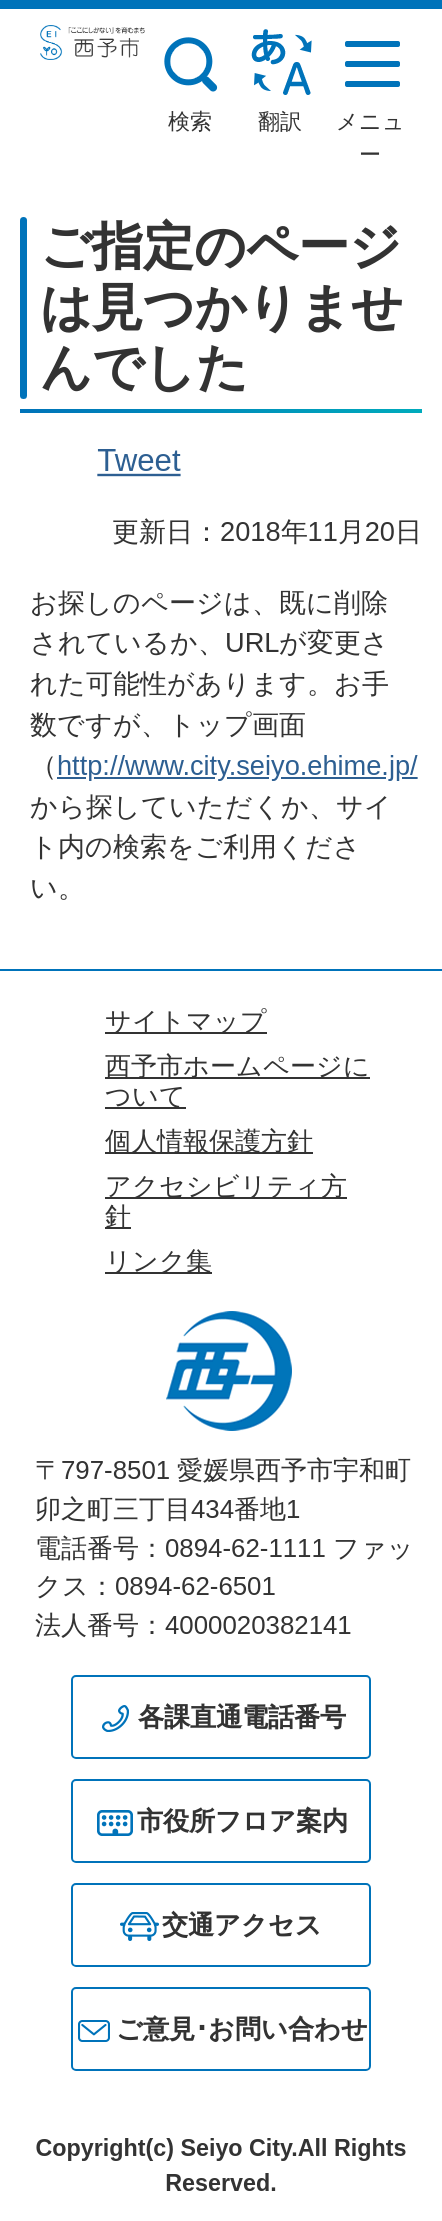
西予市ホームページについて (237, 1081)
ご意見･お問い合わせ (242, 2029)
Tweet (138, 460)
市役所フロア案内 (242, 1821)
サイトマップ (186, 1021)
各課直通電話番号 (242, 1717)
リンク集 (158, 1261)
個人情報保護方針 (209, 1141)
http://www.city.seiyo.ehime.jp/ (237, 765)
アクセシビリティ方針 (226, 1201)
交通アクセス (242, 1925)
